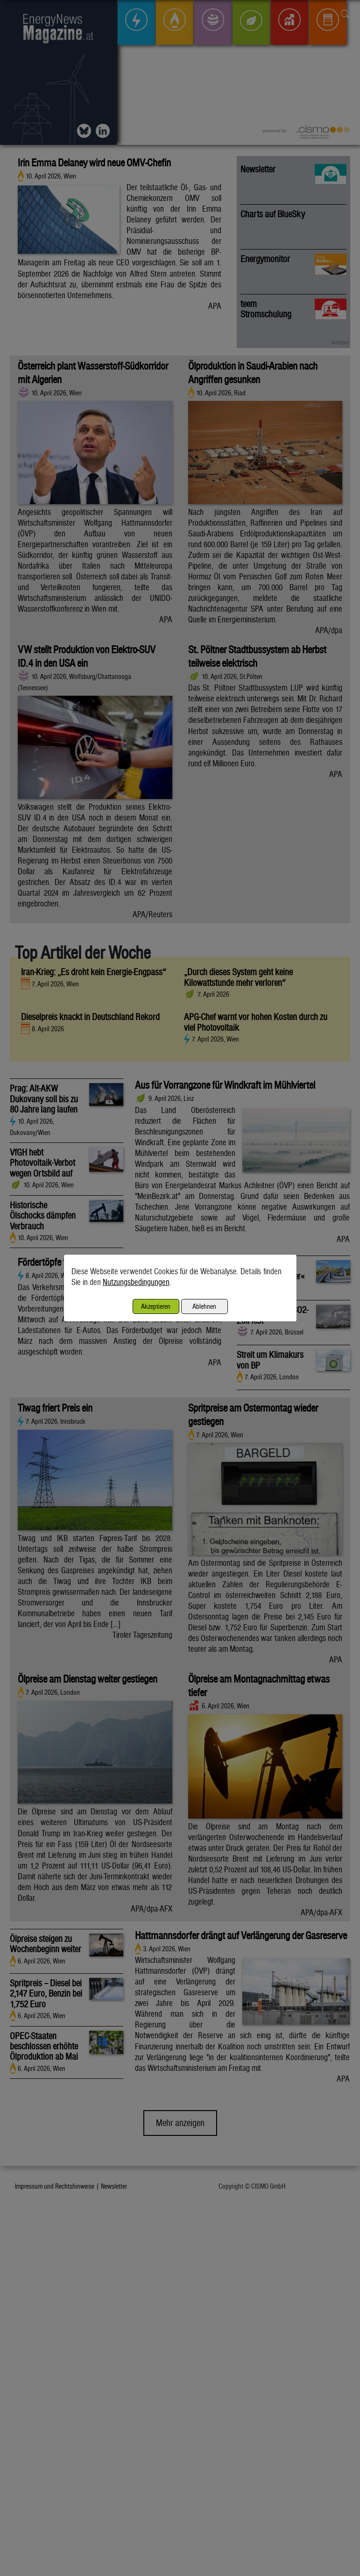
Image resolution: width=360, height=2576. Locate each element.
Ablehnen (204, 1306)
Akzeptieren (155, 1306)
